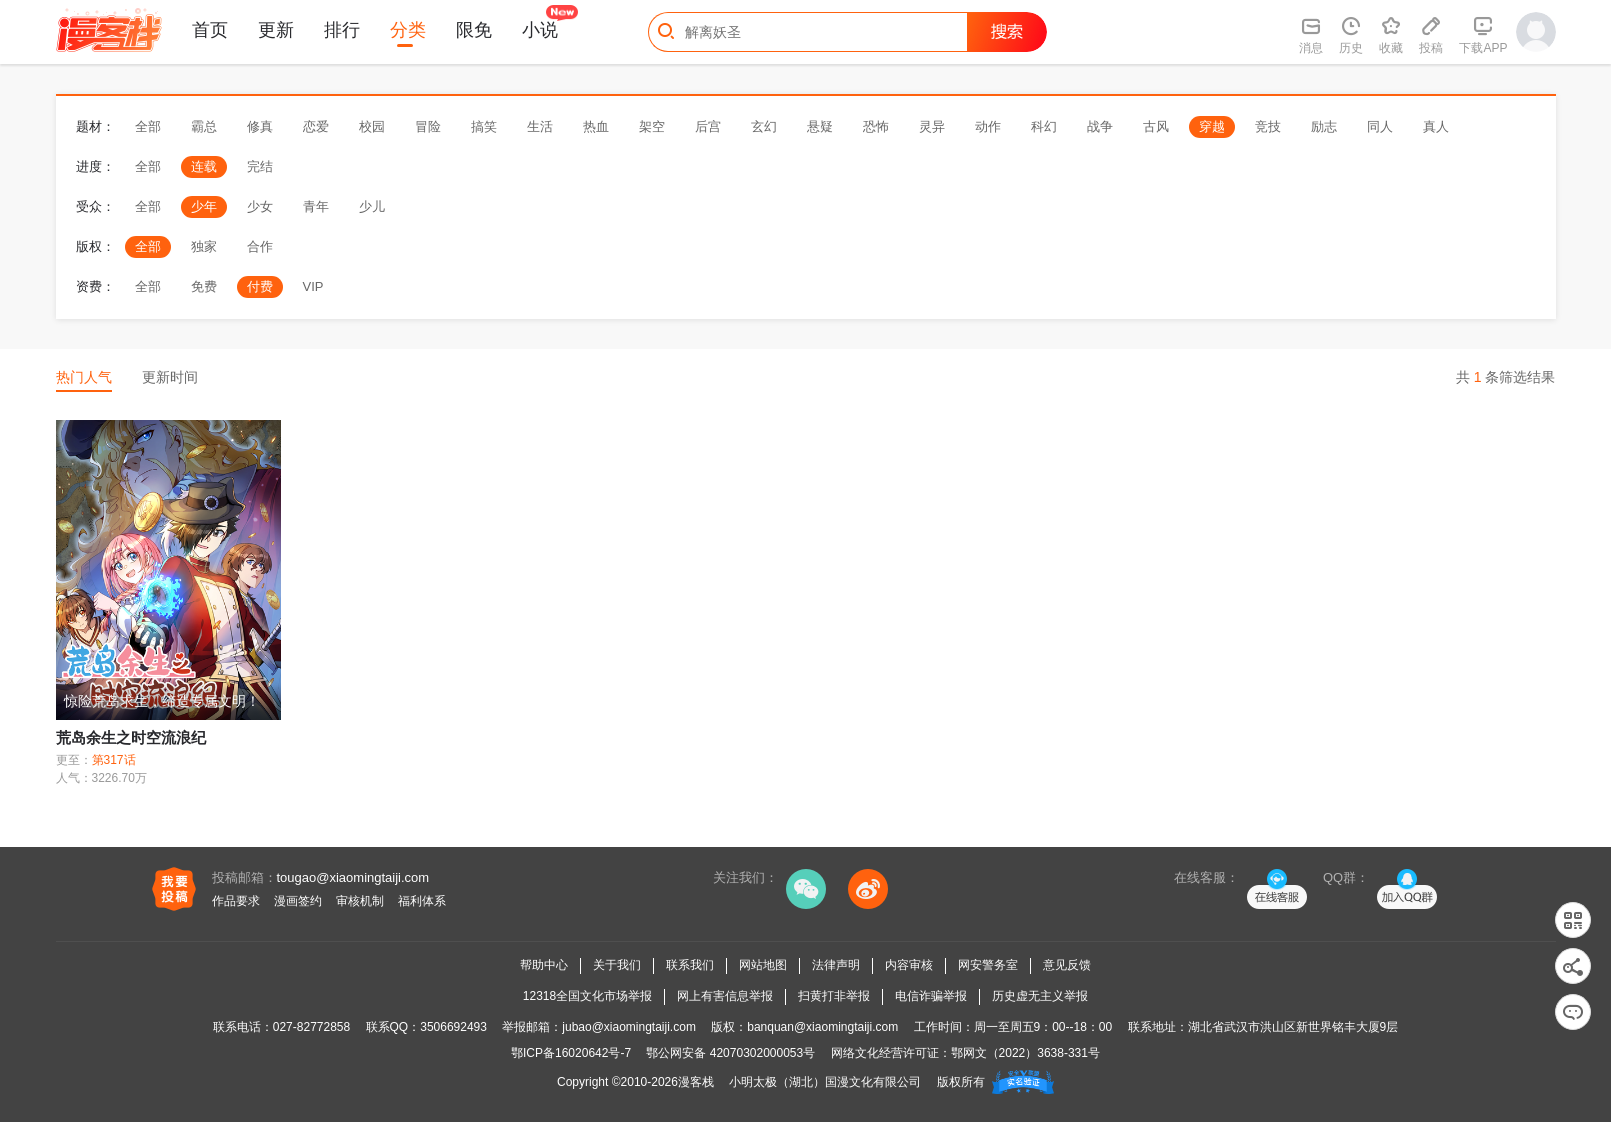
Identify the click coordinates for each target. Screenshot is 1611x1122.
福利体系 (422, 901)
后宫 (708, 126)
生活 (540, 126)
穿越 (1212, 126)
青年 (316, 206)
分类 (408, 30)
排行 (342, 30)
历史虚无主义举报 (1040, 996)
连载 (204, 166)
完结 (260, 166)
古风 (1156, 126)
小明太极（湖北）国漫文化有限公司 (825, 1082)
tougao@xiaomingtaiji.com (353, 877)
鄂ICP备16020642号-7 (571, 1053)
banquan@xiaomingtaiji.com (822, 1027)
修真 (260, 126)
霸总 (204, 126)
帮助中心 (544, 965)
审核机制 (360, 901)
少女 (260, 206)
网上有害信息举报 (725, 996)
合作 (260, 246)
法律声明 (836, 965)
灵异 (932, 126)
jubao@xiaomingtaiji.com (629, 1027)
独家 (204, 246)
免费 (204, 286)
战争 (1100, 126)
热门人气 (84, 377)
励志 (1324, 126)
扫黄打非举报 (834, 996)
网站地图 (763, 965)
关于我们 (617, 965)
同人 (1380, 126)
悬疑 (820, 126)
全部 (148, 126)
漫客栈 (696, 1082)
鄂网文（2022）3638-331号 (1025, 1053)
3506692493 (453, 1027)
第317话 (114, 760)
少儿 (372, 206)
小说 (540, 30)
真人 (1436, 126)
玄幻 (764, 126)
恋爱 (316, 126)
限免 (474, 30)
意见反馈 (1067, 965)
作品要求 (236, 901)
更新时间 (170, 377)
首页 (210, 30)
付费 (260, 286)
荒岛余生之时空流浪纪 (131, 737)
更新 (276, 30)
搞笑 (484, 126)
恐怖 (876, 126)
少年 (204, 206)
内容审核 (909, 965)
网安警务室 (988, 965)
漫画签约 (298, 901)
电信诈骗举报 (931, 996)
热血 (596, 126)
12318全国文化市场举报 (587, 996)
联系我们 (690, 965)
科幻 (1044, 126)
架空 (652, 126)
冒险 (428, 126)
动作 (988, 126)
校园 (372, 126)
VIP (313, 286)
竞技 (1268, 126)
